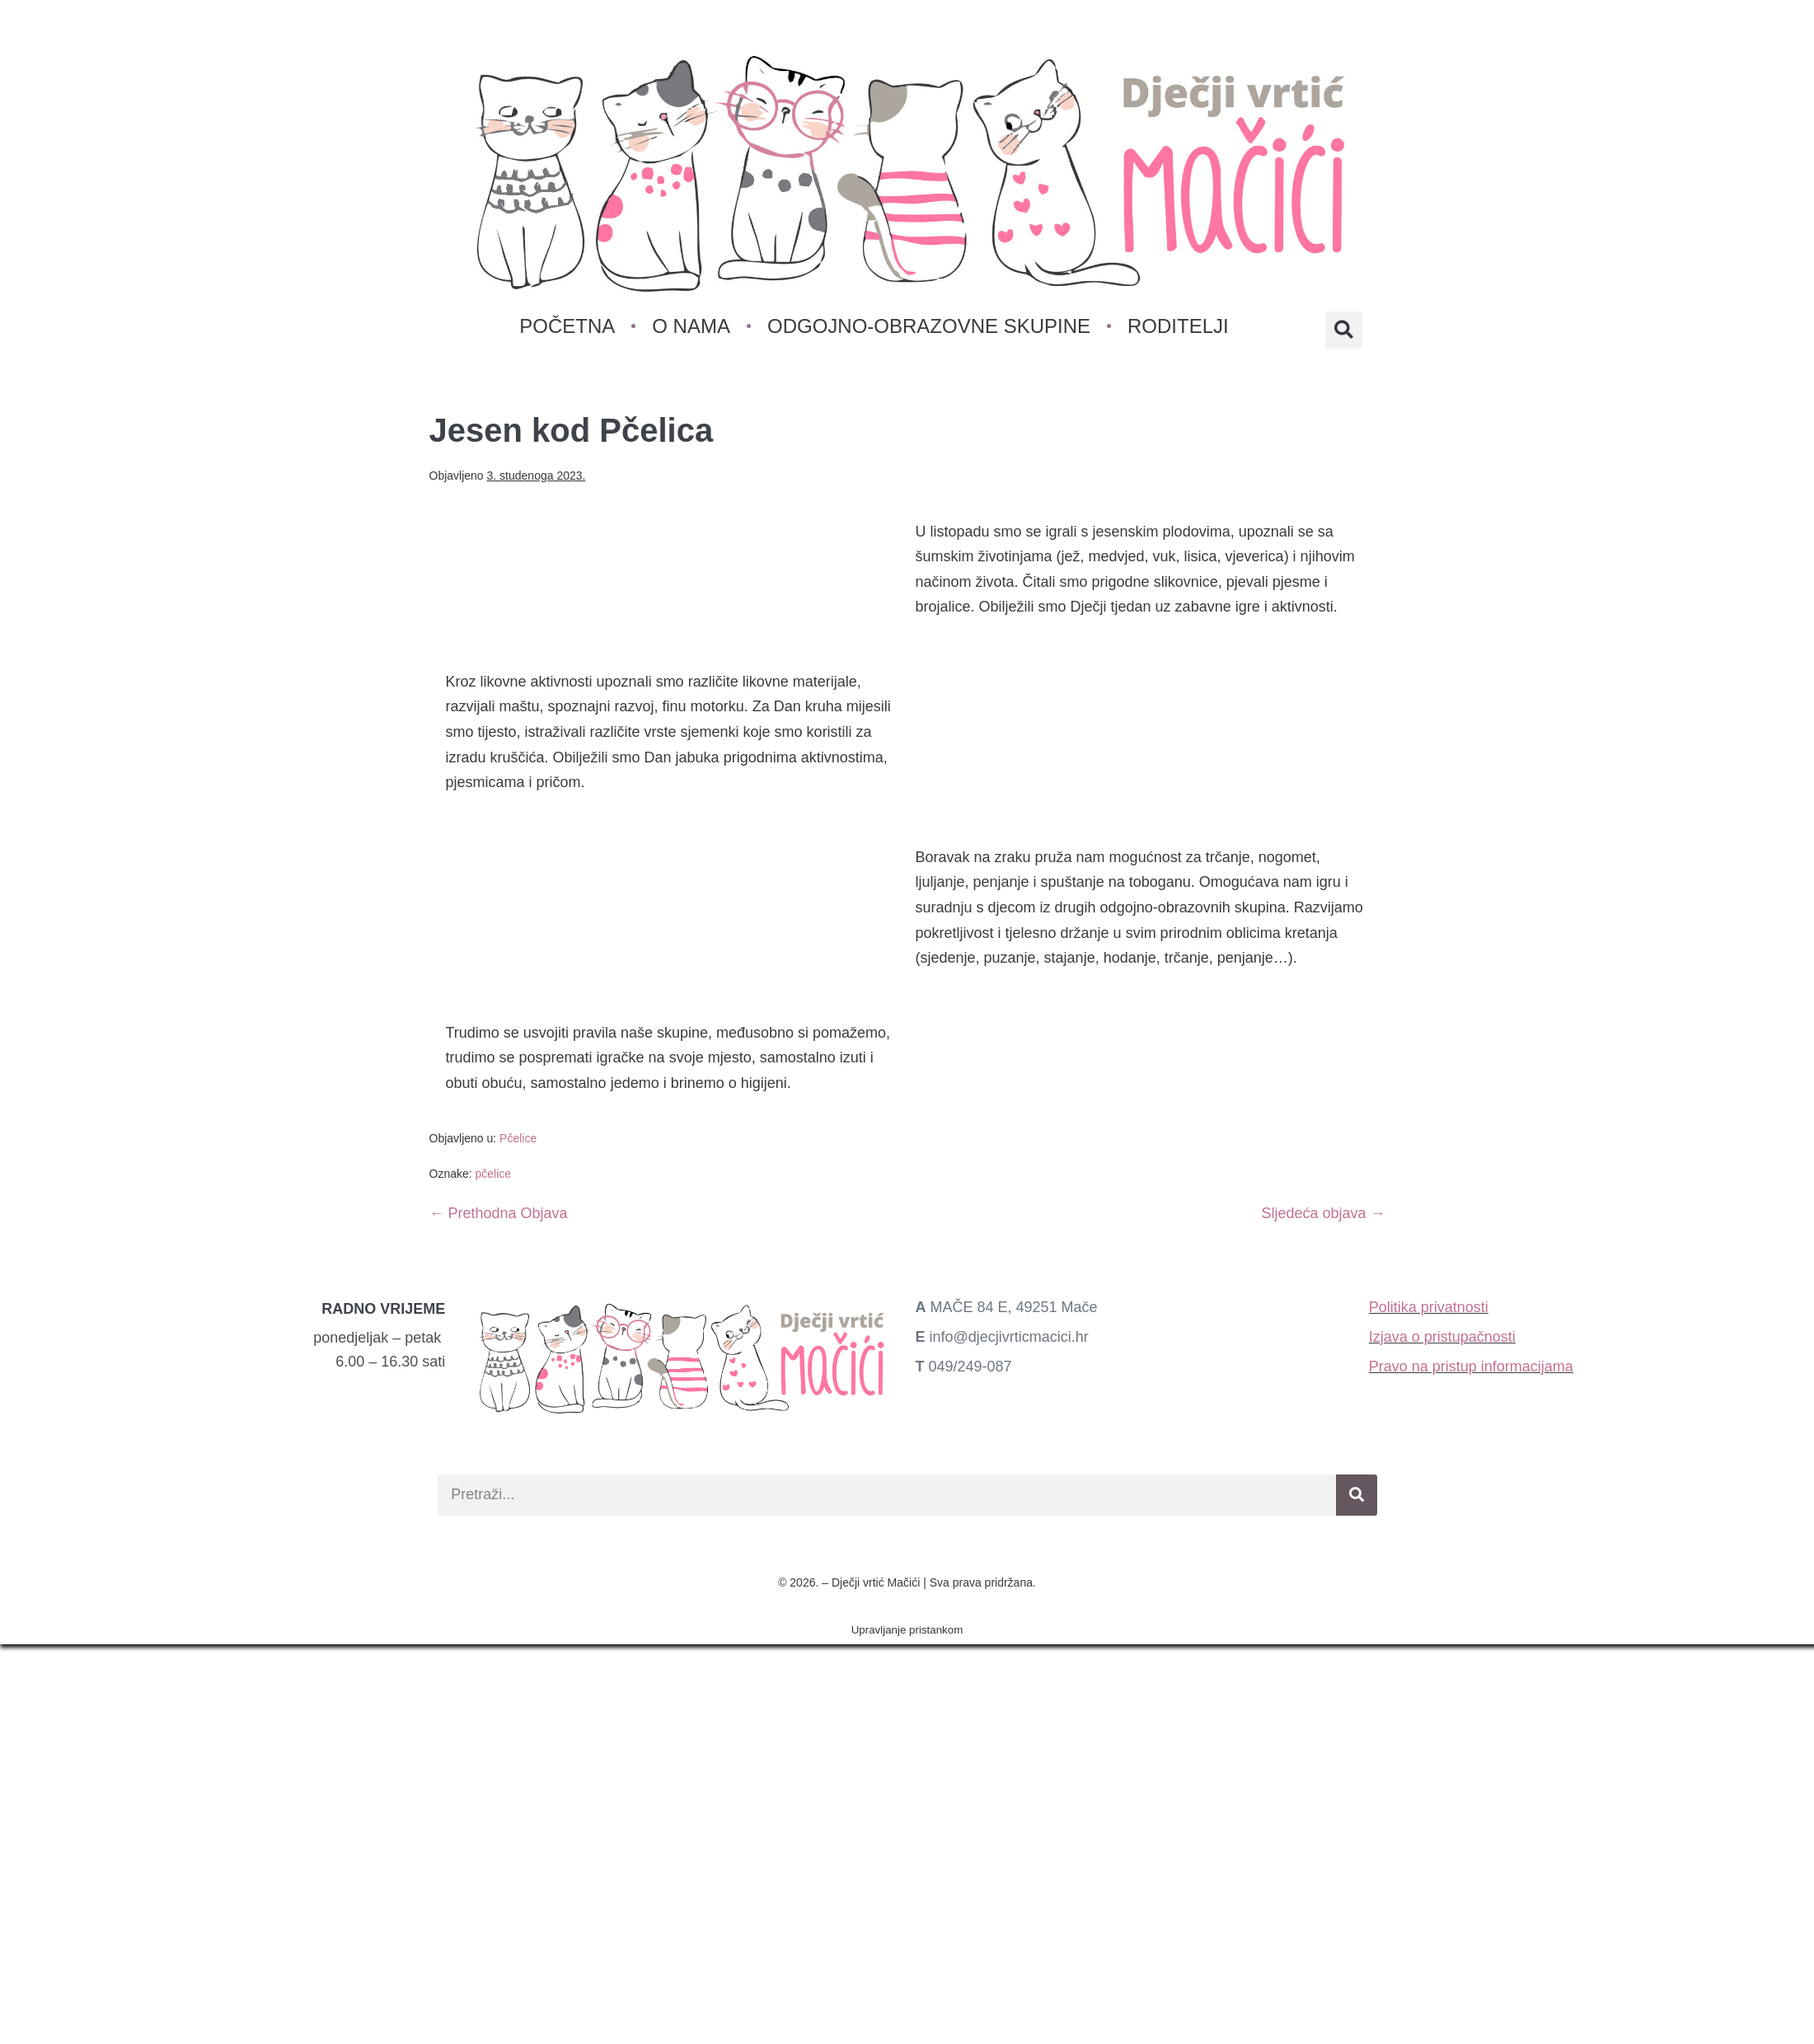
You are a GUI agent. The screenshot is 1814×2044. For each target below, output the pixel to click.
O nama (692, 326)
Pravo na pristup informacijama (1471, 1366)
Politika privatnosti (1428, 1307)
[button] (1343, 330)
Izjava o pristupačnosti (1442, 1337)
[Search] (1356, 1495)
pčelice (494, 1173)
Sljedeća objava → (1323, 1213)
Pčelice (518, 1138)
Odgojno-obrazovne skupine (928, 326)
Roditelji (1178, 326)
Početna (568, 326)
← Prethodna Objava (498, 1213)
